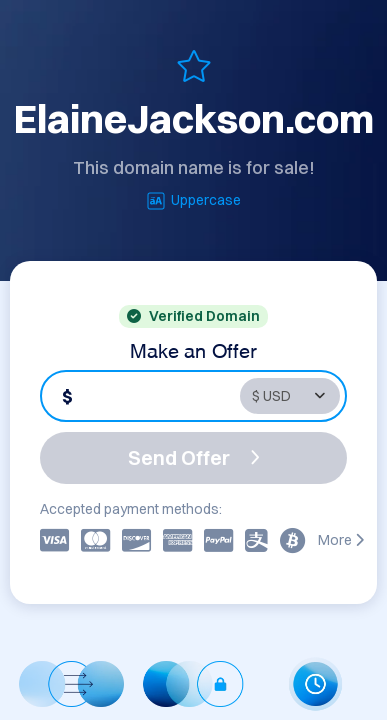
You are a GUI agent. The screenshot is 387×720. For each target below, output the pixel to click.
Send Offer (194, 457)
